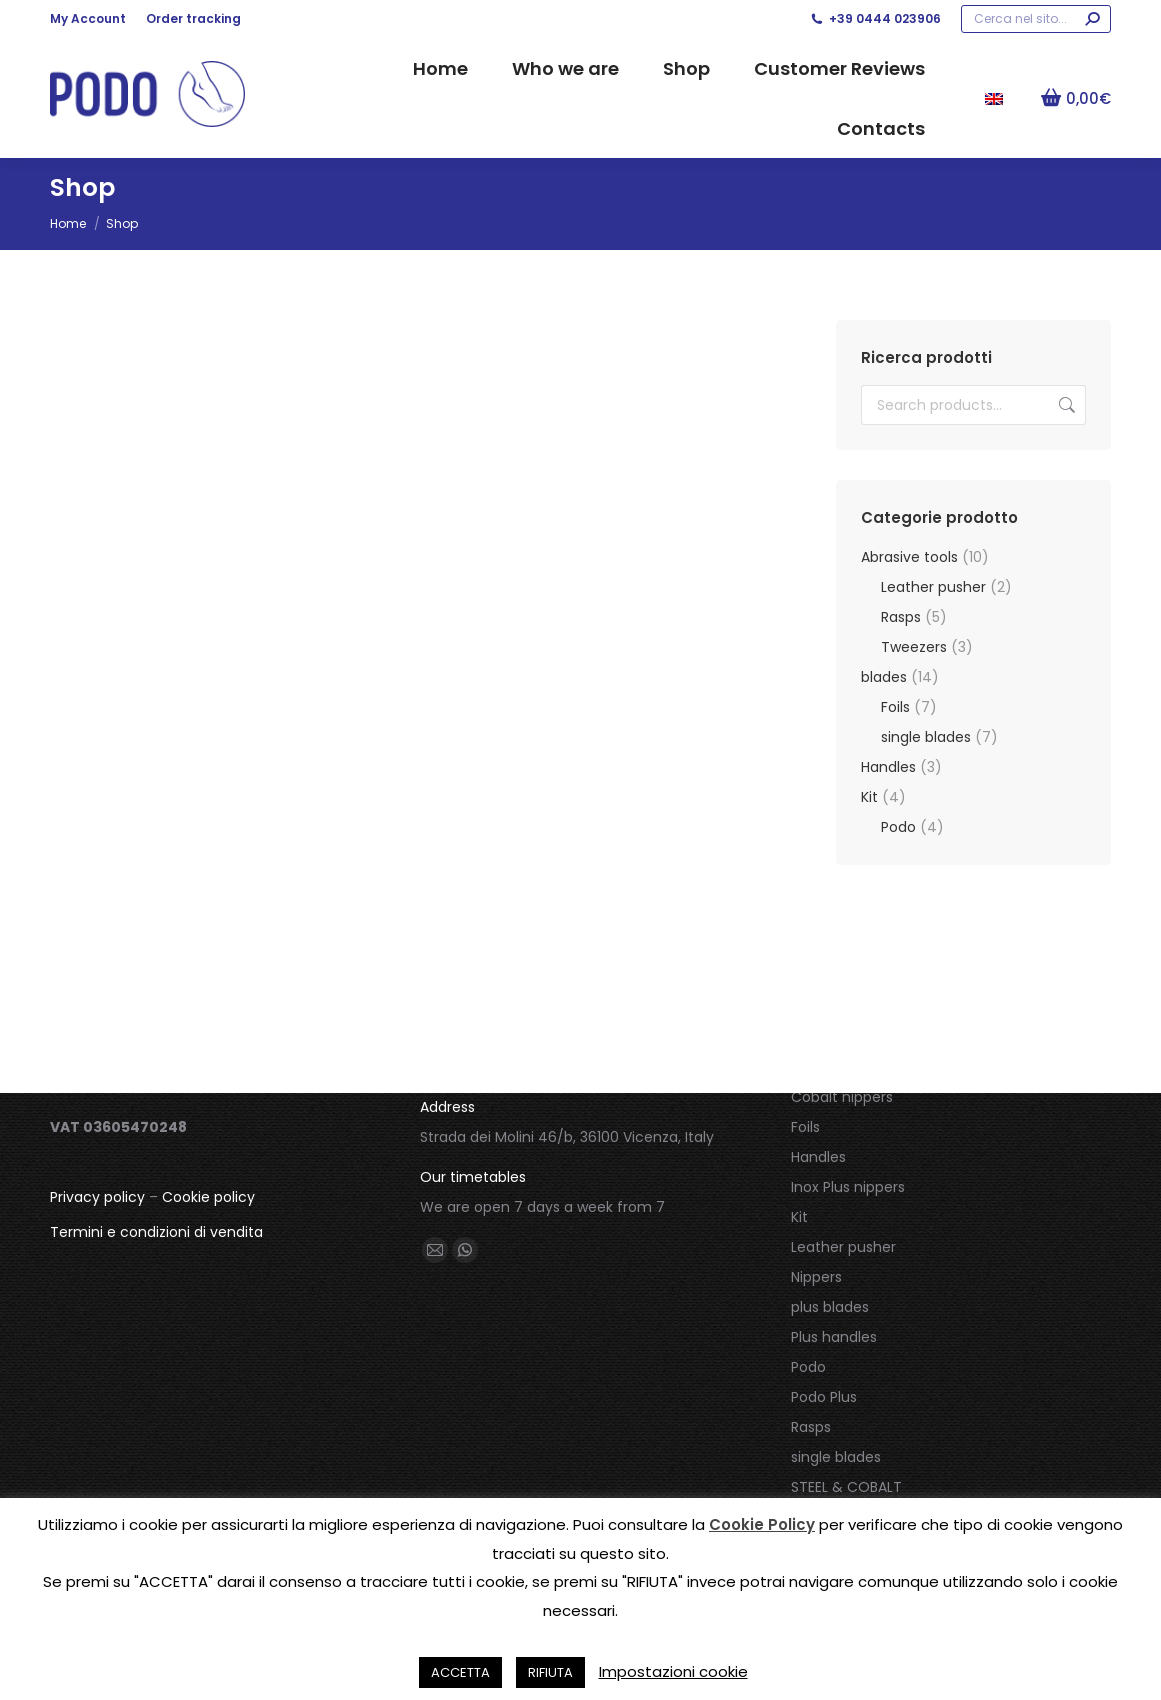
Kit (869, 797)
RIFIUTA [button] (550, 1672)
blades (884, 677)
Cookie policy (208, 1197)
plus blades (830, 1307)
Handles (888, 767)
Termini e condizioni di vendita (156, 1232)
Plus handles (834, 1337)
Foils (895, 707)
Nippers (816, 1277)
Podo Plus (824, 1397)
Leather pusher (933, 587)
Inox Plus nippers (848, 1187)
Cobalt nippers (842, 1097)
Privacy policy (97, 1197)
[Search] (1036, 19)
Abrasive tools (909, 557)
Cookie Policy (762, 1524)
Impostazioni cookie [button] (673, 1671)
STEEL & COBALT (846, 1487)
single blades (926, 737)
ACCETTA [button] (460, 1672)
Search (1065, 405)
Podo (898, 827)
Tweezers (914, 647)
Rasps (901, 617)
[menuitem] (994, 98)
